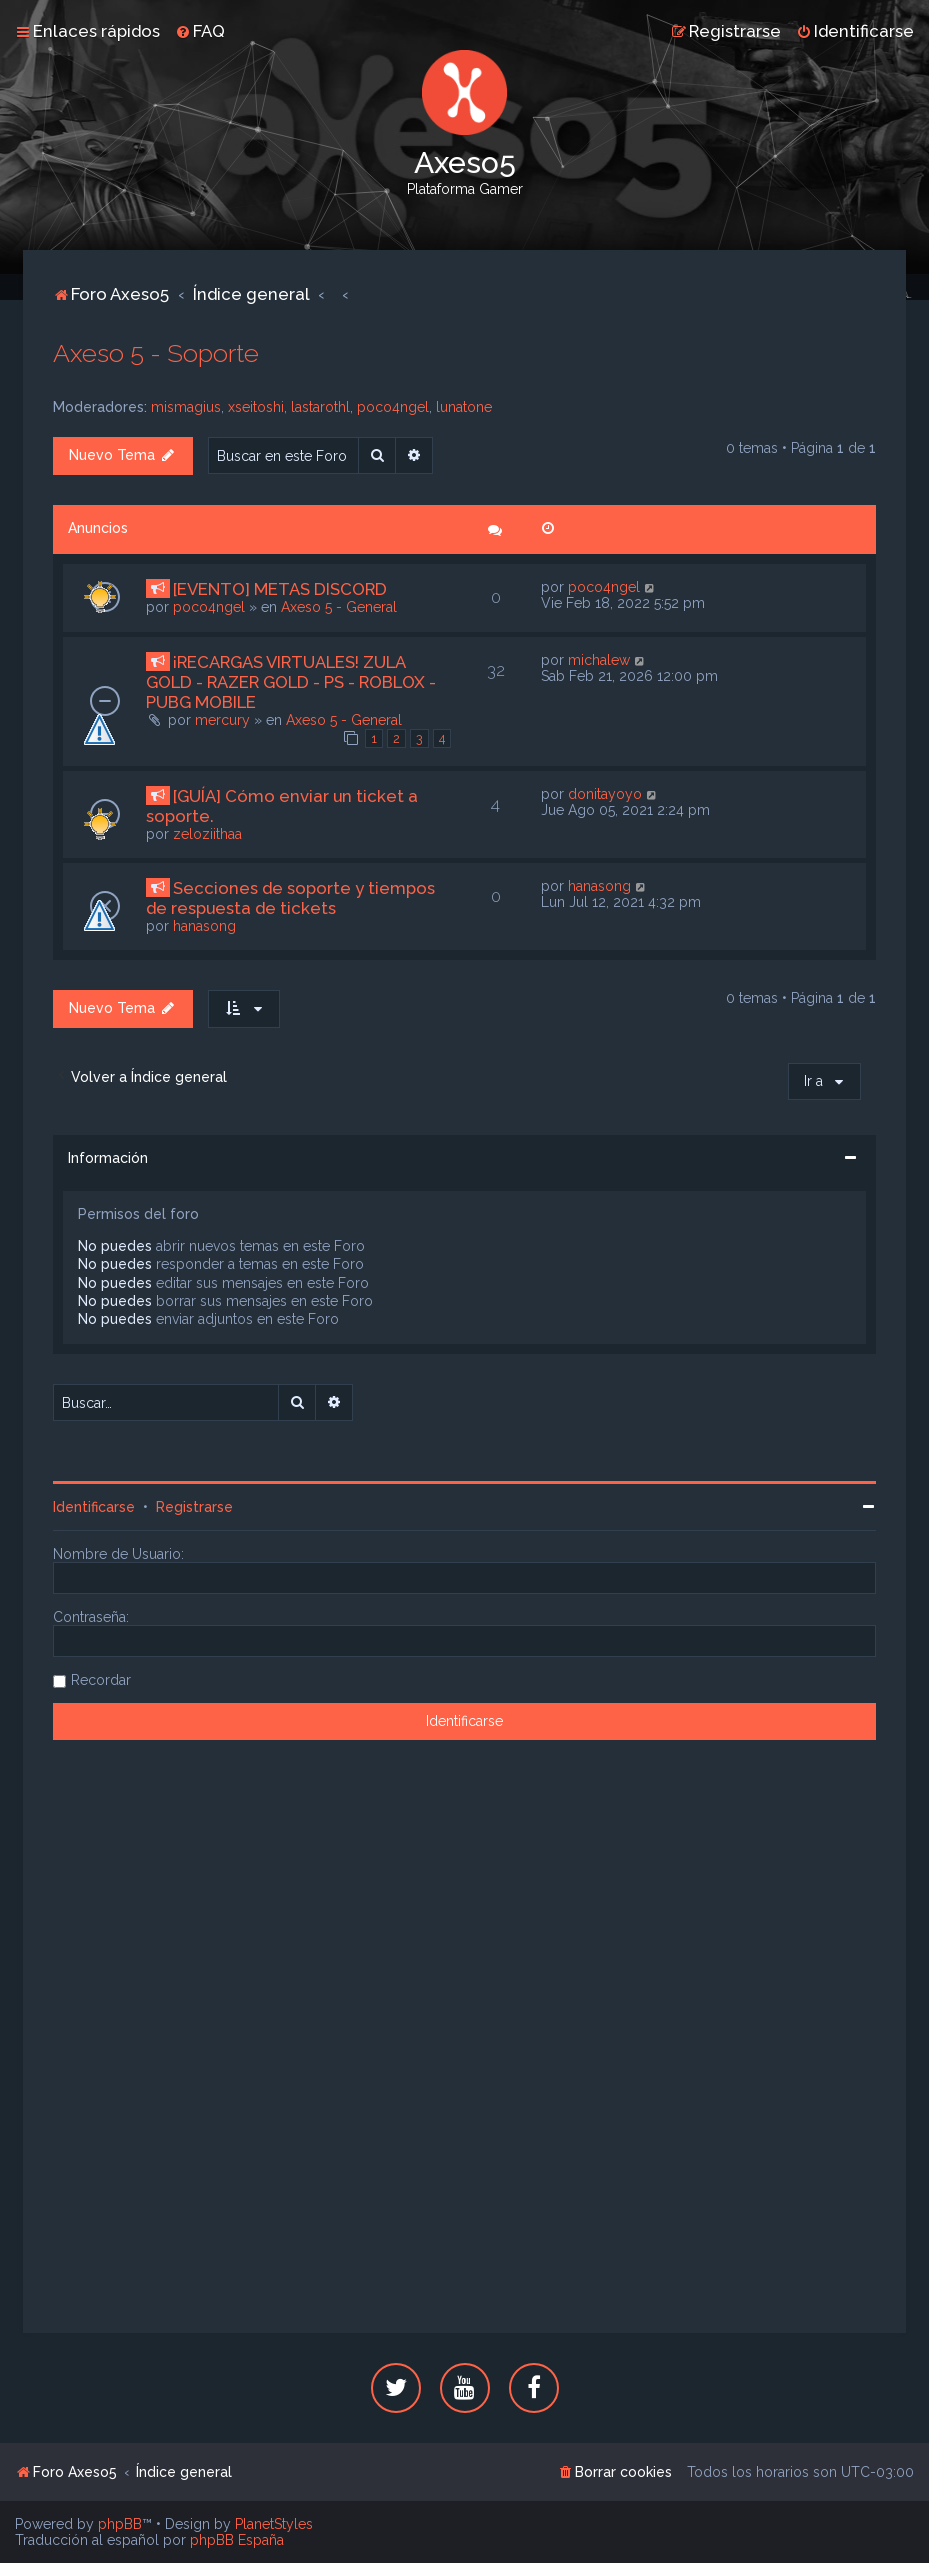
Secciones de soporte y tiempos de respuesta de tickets (290, 898)
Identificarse (94, 1507)
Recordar (101, 1680)
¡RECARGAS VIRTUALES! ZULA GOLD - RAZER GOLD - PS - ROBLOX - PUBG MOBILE (291, 682)
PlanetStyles (274, 2524)
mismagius (186, 407)
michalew (599, 660)
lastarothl (320, 407)
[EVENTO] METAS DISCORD (280, 589)
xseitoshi (256, 407)
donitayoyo (605, 794)
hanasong (204, 926)
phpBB (120, 2524)
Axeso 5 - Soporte (156, 353)
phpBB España (237, 2540)
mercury (222, 720)
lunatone (464, 407)
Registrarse (194, 1507)
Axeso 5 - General (339, 607)
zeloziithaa (207, 834)
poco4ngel (393, 407)
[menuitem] (200, 31)
